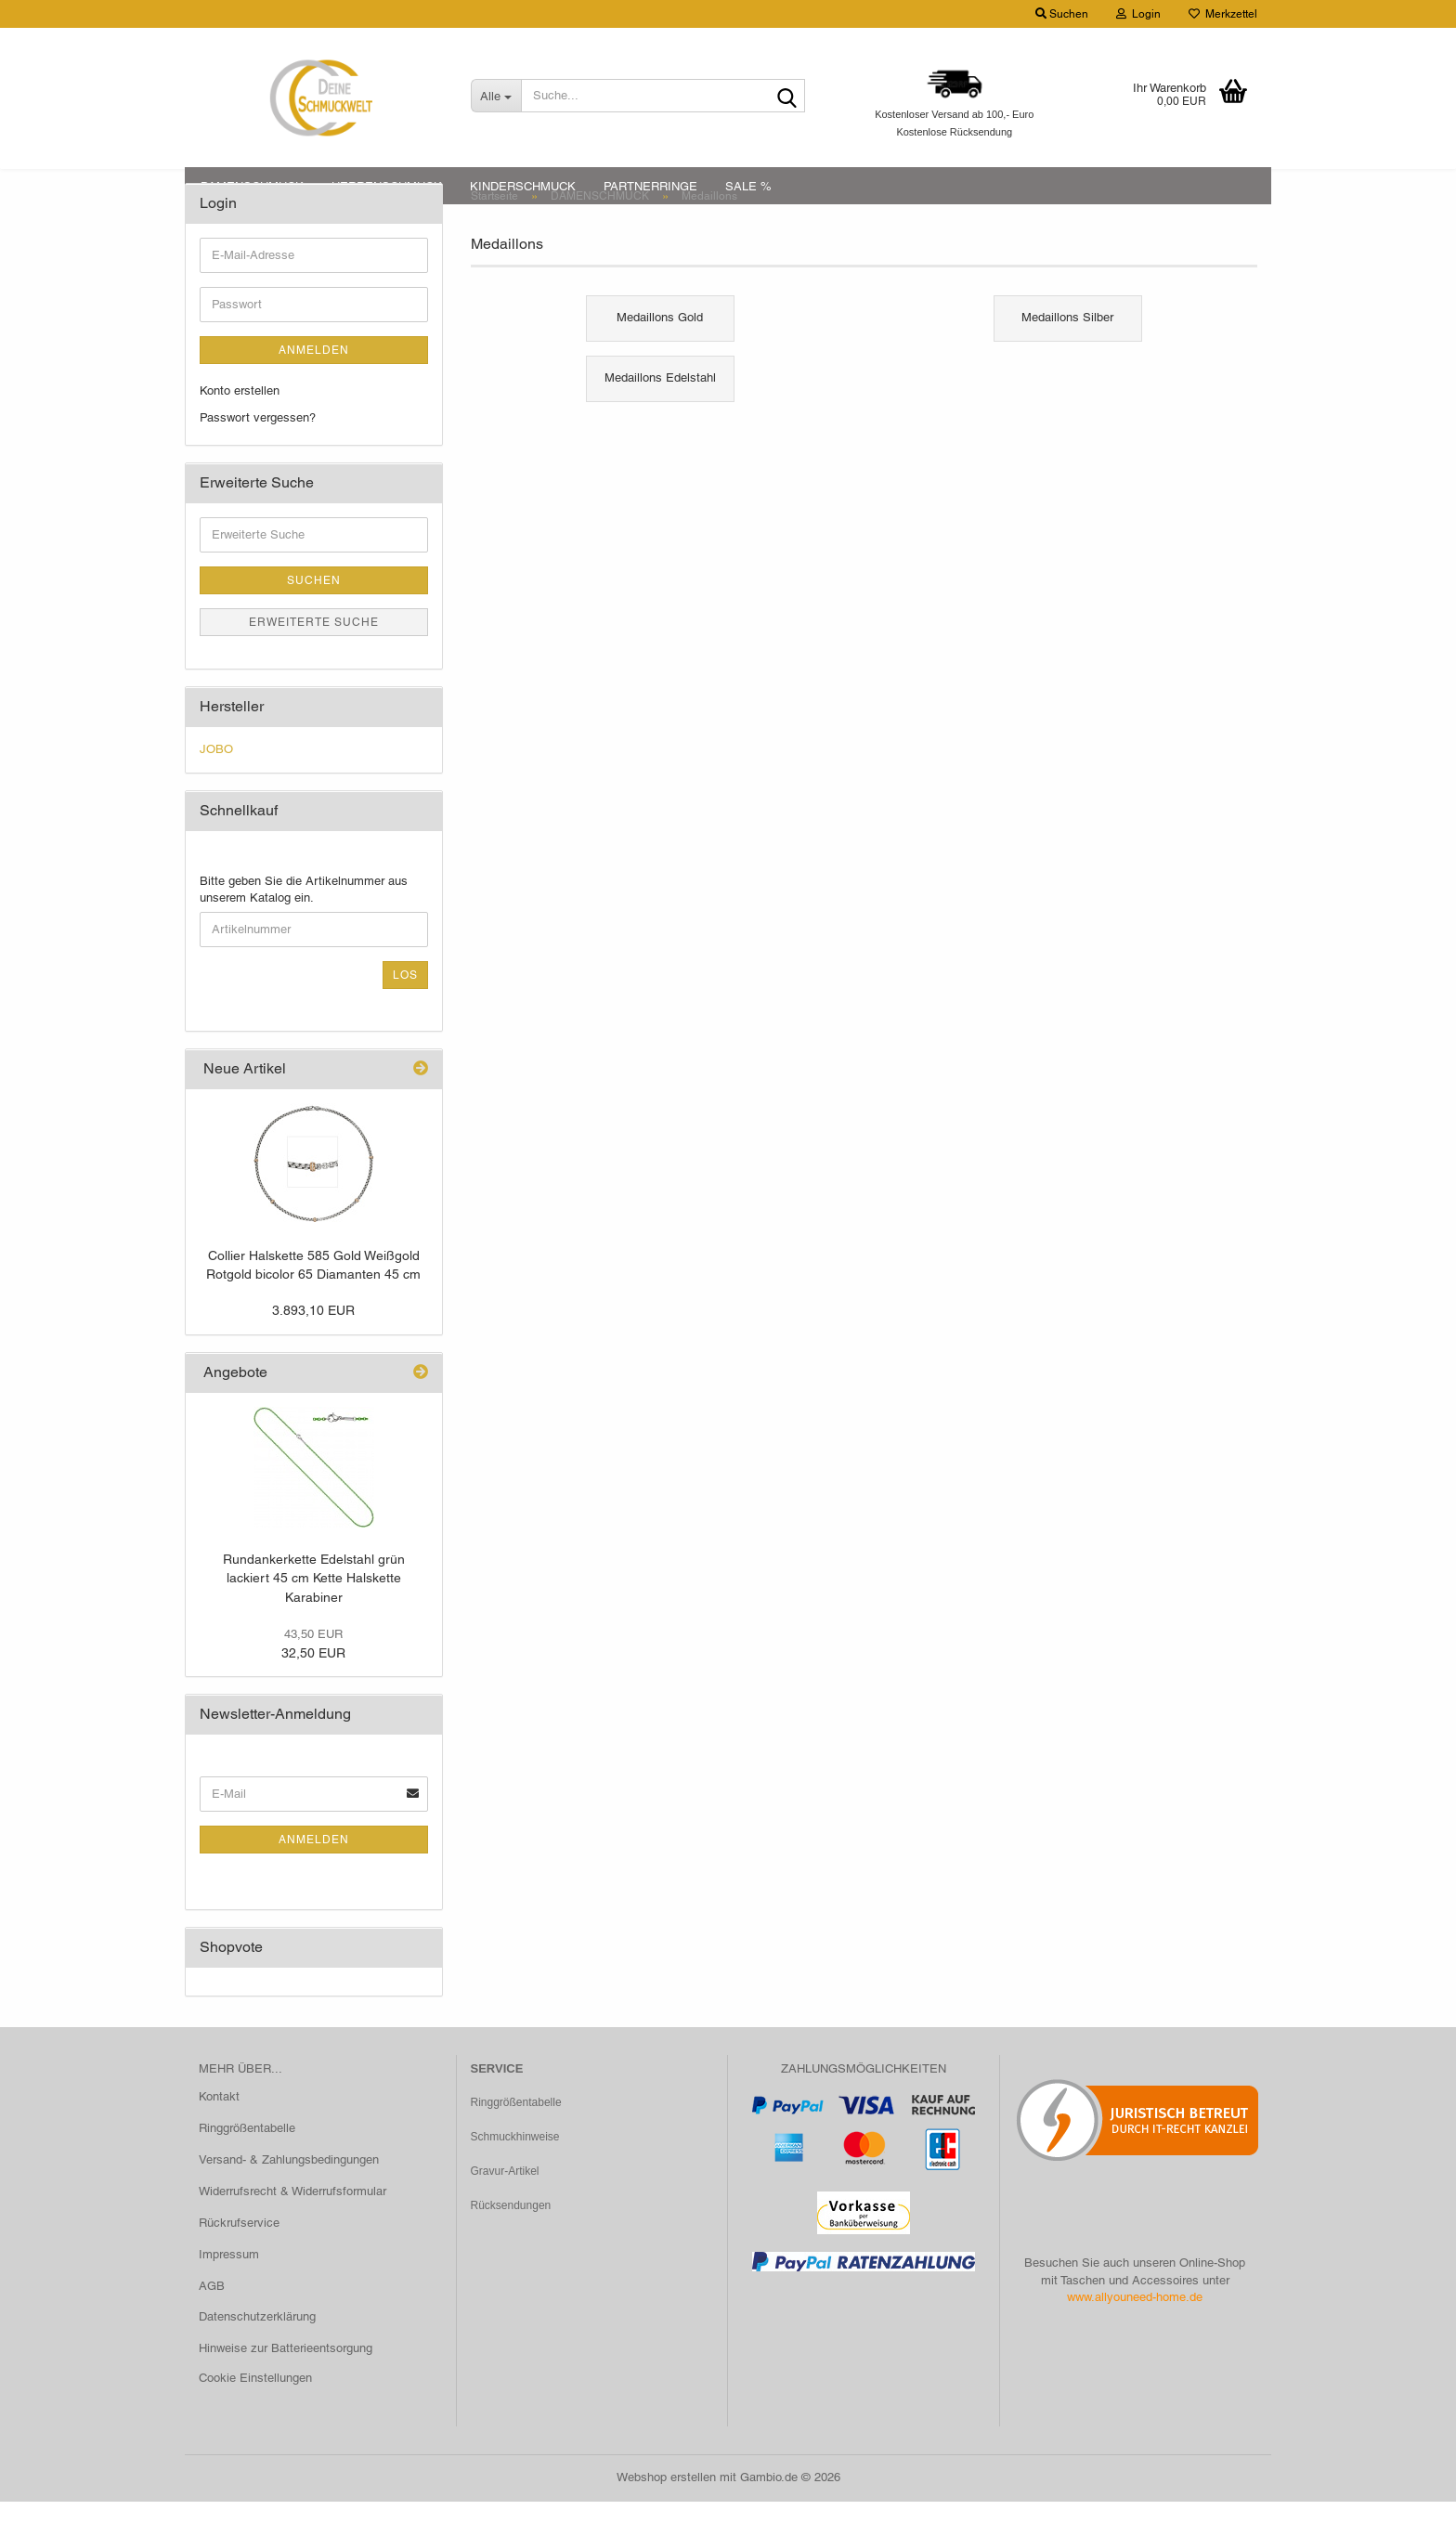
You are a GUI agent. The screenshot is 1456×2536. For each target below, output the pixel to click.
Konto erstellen (240, 426)
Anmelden (314, 385)
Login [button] (1138, 13)
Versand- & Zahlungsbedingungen (289, 2195)
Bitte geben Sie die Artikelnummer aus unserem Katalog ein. (304, 924)
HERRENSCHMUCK (387, 186)
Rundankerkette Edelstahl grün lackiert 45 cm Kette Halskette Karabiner (314, 1612)
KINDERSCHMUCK (523, 186)
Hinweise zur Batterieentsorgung (285, 2383)
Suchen (314, 615)
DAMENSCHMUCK (252, 186)
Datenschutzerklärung (257, 2352)
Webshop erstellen (666, 2511)
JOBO (216, 784)
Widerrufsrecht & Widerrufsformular (292, 2225)
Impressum (229, 2288)
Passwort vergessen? (258, 452)
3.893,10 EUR (313, 1345)
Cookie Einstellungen (255, 2413)
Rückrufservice (239, 2257)
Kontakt (219, 2132)
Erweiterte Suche (314, 657)
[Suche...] (496, 95)
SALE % (748, 186)
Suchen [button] (1061, 13)
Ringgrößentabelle (247, 2163)
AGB (212, 2320)
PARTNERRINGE (650, 186)
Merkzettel (1223, 13)
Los (405, 1009)
